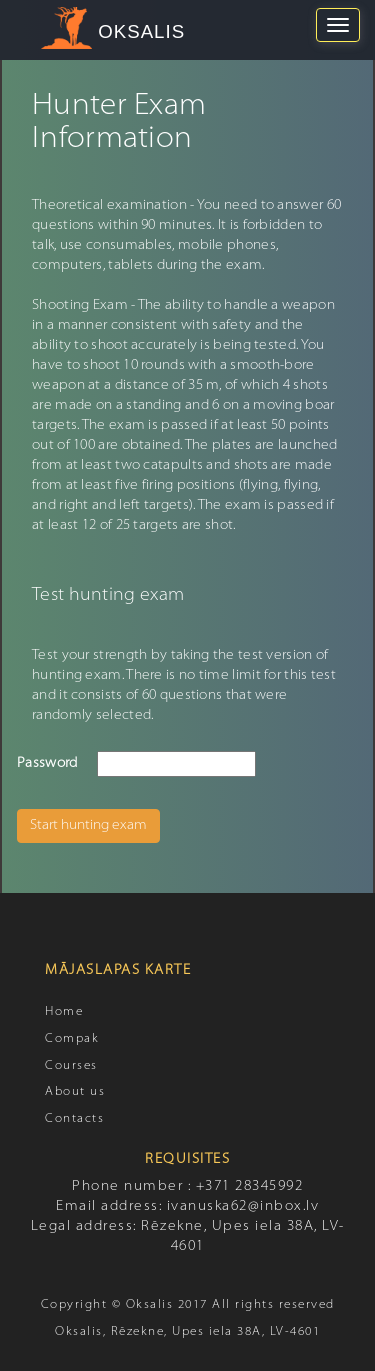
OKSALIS (141, 31)
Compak (72, 1039)
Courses (71, 1066)
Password (47, 763)
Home (64, 1012)
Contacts (74, 1119)
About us (75, 1092)
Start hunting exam (88, 825)
